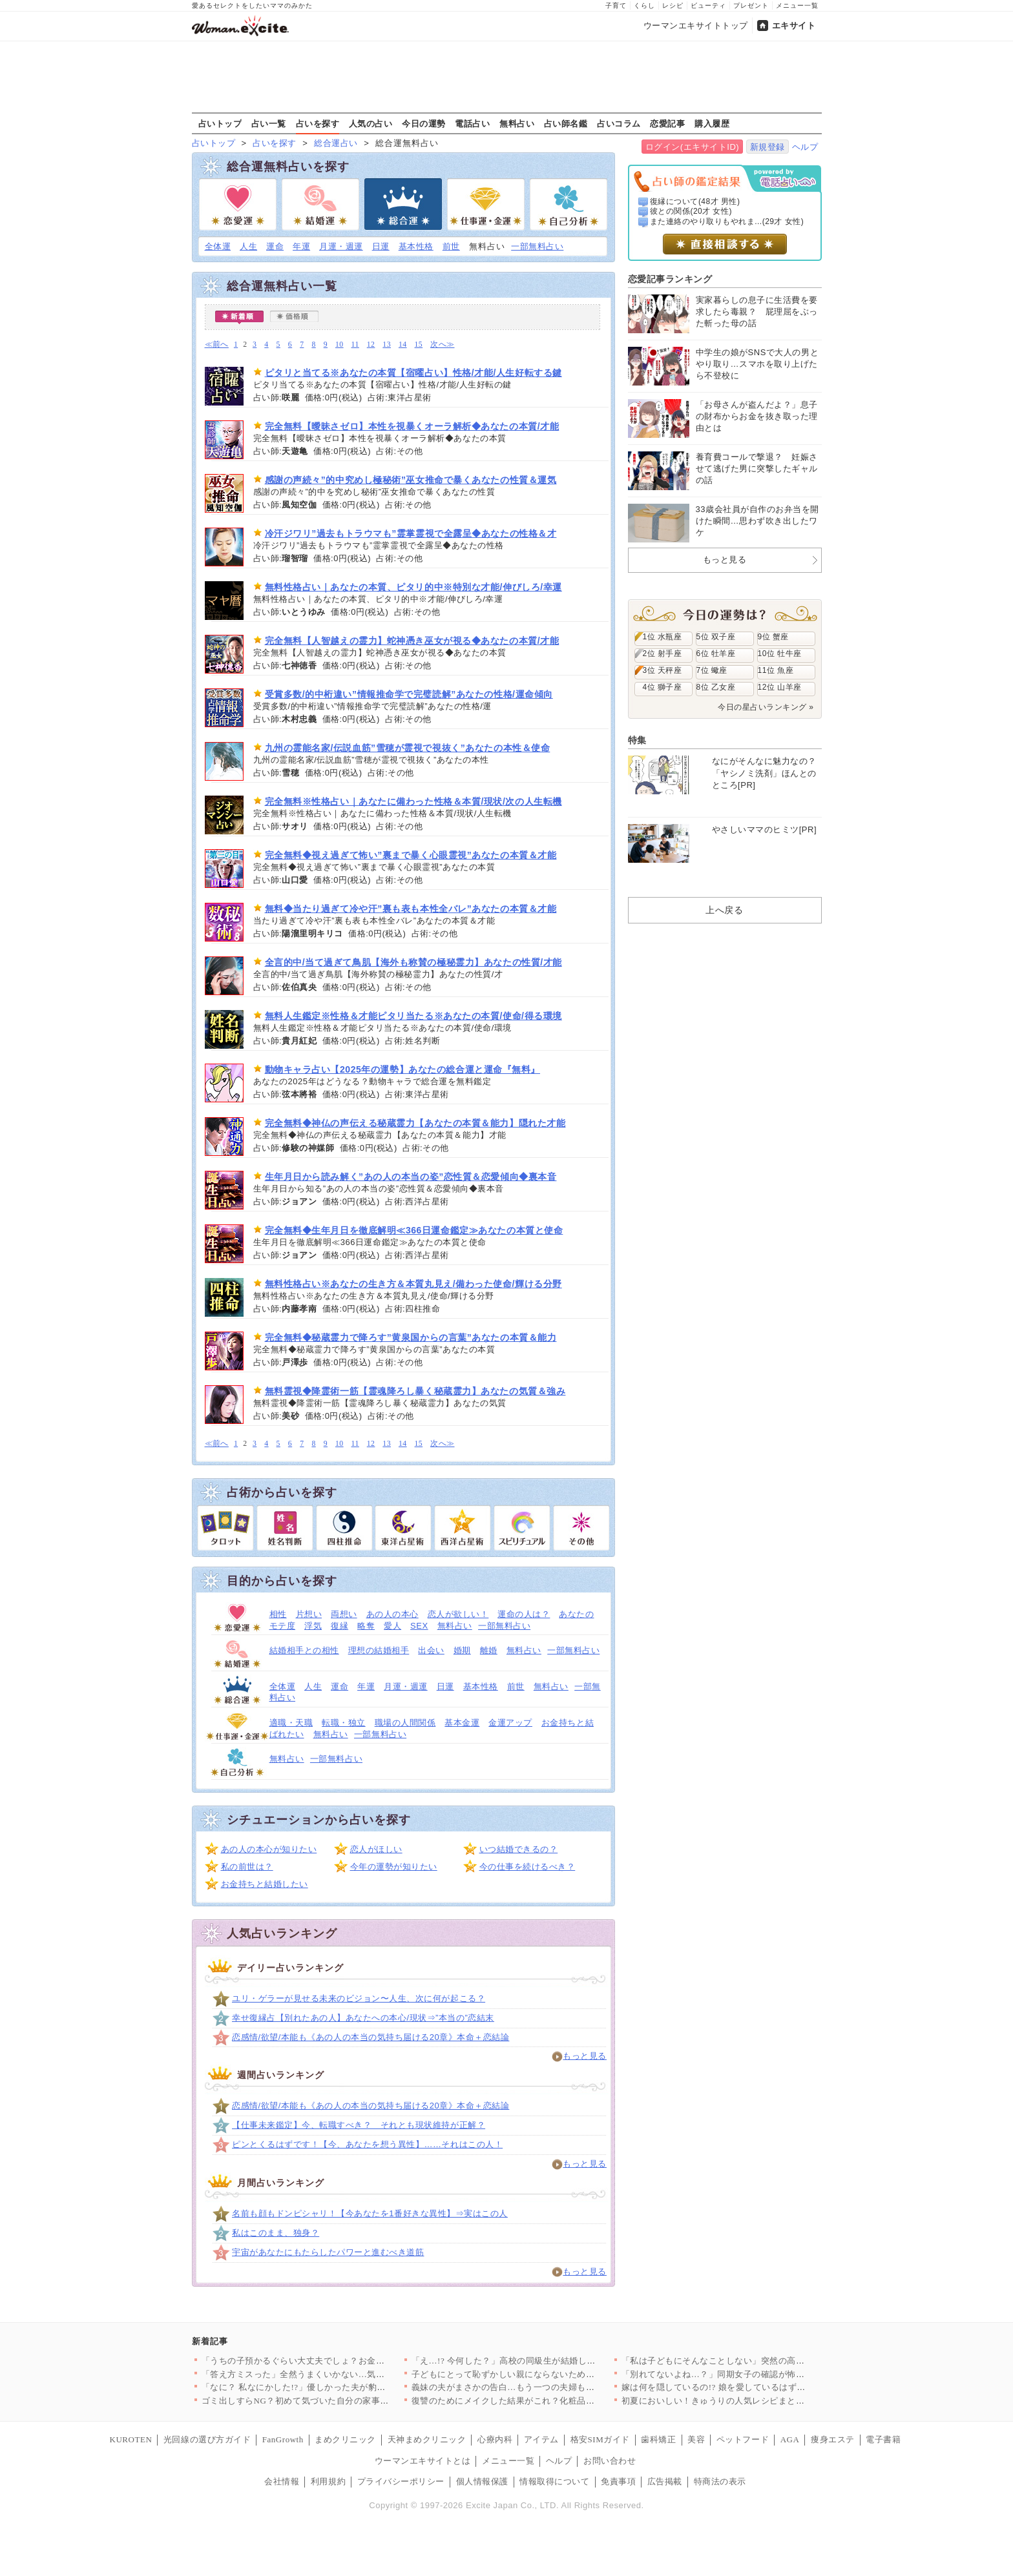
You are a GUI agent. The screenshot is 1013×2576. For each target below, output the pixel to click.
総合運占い (336, 143)
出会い (431, 1650)
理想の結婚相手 (379, 1650)
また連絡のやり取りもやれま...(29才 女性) (727, 221)
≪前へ (217, 344)
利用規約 (328, 2481)
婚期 (462, 1650)
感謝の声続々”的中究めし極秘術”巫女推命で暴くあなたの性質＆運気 (411, 480)
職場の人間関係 (405, 1722)
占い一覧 (268, 123)
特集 (637, 740)
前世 (451, 246)
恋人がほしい (376, 1849)
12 (371, 344)
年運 (301, 246)
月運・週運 (341, 246)
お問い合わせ (609, 2461)
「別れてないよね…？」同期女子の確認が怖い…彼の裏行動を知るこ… (761, 2374)
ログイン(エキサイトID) (692, 147)
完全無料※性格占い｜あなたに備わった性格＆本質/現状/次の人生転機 (413, 801)
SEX (419, 1626)
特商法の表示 (720, 2481)
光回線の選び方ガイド (207, 2439)
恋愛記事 (667, 123)
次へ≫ (442, 344)
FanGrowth (283, 2439)
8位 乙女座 (716, 687)
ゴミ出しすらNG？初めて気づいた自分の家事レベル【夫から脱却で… (339, 2401)
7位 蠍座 (711, 670)
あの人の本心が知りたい (269, 1849)
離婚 (488, 1650)
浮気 (313, 1626)
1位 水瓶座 (662, 636)
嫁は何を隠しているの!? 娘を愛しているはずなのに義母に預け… (748, 2387)
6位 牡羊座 (716, 653)
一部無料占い (537, 246)
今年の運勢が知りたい (393, 1866)
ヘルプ (805, 147)
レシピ (673, 5)
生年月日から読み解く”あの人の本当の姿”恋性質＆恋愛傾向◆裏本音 (411, 1176)
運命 (275, 246)
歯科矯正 (658, 2439)
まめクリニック (345, 2439)
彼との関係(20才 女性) (691, 211)
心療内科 (494, 2439)
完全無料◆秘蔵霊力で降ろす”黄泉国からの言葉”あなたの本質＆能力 (411, 1337)
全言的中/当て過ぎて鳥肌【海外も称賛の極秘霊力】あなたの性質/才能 (413, 962)
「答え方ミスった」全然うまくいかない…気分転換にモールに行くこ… (341, 2374)
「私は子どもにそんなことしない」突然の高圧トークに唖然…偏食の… (761, 2360)
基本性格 (416, 246)
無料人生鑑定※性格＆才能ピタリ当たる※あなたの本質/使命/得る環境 (413, 1016)
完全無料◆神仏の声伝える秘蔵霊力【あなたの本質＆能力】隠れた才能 (415, 1123)
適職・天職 (291, 1722)
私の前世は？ (247, 1866)
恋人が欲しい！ (458, 1614)
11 (355, 344)
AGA (790, 2439)
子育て (616, 5)
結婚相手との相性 (304, 1650)
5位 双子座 (716, 636)
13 (386, 344)
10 (339, 344)
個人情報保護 (482, 2481)
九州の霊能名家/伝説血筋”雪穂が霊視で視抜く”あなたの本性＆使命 (407, 748)
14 (403, 344)
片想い (309, 1614)
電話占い (472, 123)
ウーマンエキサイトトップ (695, 25)
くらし (644, 5)
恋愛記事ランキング (670, 279)
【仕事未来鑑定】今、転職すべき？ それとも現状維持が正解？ (358, 2125)
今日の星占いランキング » (765, 707)
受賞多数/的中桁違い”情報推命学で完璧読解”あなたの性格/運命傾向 (409, 694)
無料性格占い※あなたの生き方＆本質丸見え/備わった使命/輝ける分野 (413, 1284)
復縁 (339, 1626)
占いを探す (318, 123)
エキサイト (794, 25)
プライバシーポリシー (400, 2481)
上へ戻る (724, 910)
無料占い (516, 123)
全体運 (218, 246)
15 (419, 344)
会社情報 (281, 2481)
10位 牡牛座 (780, 653)
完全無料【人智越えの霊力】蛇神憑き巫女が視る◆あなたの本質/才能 (412, 640)
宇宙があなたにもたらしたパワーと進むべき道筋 (328, 2252)
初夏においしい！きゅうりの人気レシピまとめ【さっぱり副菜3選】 (754, 2401)
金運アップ (510, 1722)
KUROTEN (131, 2439)
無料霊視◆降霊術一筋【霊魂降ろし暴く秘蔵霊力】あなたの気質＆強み (415, 1391)
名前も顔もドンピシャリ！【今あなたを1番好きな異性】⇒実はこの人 (370, 2213)
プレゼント (751, 5)
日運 (381, 246)
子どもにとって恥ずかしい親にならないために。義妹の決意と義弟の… (551, 2374)
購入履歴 (711, 123)
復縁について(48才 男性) (695, 201)
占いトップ (220, 123)
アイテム (541, 2439)
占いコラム (619, 123)
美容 (696, 2439)
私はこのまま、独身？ (275, 2233)
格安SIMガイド (600, 2439)
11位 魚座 (776, 670)
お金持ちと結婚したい (264, 1884)
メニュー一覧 (797, 5)
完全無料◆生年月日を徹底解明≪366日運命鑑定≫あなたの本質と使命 (414, 1230)
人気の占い (371, 123)
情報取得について (554, 2481)
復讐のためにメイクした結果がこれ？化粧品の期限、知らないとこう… (551, 2401)
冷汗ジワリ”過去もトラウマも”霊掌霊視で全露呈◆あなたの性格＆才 (411, 533)
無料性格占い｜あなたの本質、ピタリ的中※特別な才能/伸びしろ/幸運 (413, 587)
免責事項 (618, 2481)
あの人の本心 (392, 1614)
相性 (278, 1614)
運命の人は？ (523, 1614)
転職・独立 (344, 1722)
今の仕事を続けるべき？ (527, 1866)
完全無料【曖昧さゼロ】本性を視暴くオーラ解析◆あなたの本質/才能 (412, 426)
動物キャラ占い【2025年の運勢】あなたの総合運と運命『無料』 (403, 1069)
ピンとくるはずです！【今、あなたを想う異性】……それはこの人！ (367, 2144)
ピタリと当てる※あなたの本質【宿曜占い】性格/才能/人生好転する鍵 (413, 372)
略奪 (366, 1626)
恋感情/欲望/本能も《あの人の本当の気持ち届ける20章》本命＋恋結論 (370, 2037)
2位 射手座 (662, 653)
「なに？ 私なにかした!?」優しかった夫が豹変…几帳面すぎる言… (333, 2387)
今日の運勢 (424, 123)
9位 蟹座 (773, 636)
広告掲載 (664, 2481)
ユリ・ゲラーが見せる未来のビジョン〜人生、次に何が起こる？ (358, 1998)
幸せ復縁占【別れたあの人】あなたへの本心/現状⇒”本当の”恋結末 (363, 2018)
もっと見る (585, 2056)
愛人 (392, 1626)
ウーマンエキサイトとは (423, 2461)
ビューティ (708, 5)
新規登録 (767, 147)
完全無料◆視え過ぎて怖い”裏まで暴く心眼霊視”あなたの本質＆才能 (411, 855)
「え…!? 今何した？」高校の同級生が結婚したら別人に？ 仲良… (540, 2360)
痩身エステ (833, 2439)
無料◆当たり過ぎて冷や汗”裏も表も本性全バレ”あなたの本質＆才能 (411, 908)
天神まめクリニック (427, 2439)
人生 (248, 246)
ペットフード (742, 2439)
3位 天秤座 (662, 670)
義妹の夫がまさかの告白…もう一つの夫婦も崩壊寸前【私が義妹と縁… (551, 2387)
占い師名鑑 (566, 123)
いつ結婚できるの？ (518, 1849)
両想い (344, 1614)
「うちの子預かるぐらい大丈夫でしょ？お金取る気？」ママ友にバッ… (341, 2360)
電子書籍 (883, 2439)
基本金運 (461, 1722)
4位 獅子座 (662, 687)
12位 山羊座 (780, 687)
